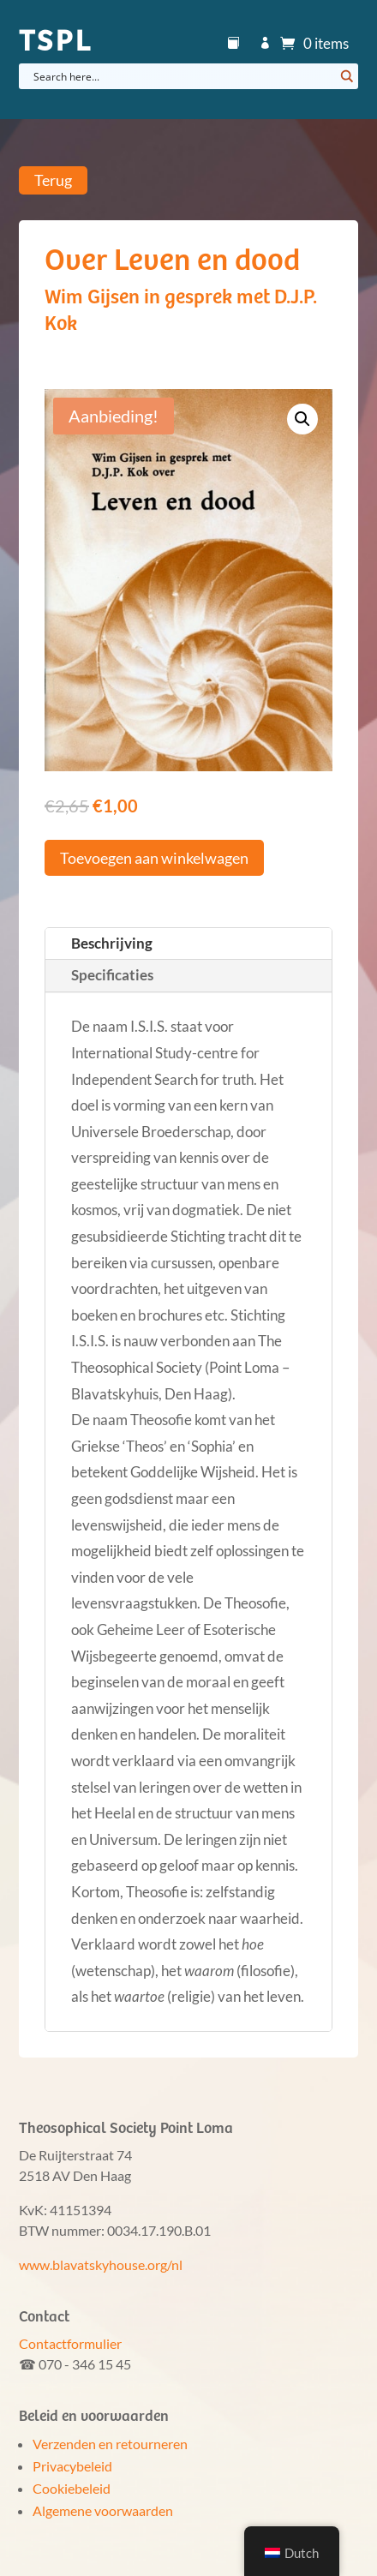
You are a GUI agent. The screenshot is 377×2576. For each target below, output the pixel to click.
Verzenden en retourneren (110, 2443)
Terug (53, 180)
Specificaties (112, 975)
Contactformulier (70, 2343)
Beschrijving (112, 943)
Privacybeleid (72, 2466)
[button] (302, 419)
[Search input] (181, 76)
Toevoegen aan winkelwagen (154, 857)
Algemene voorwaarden (103, 2510)
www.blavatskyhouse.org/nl (101, 2264)
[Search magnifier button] (345, 76)
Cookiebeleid (72, 2488)
